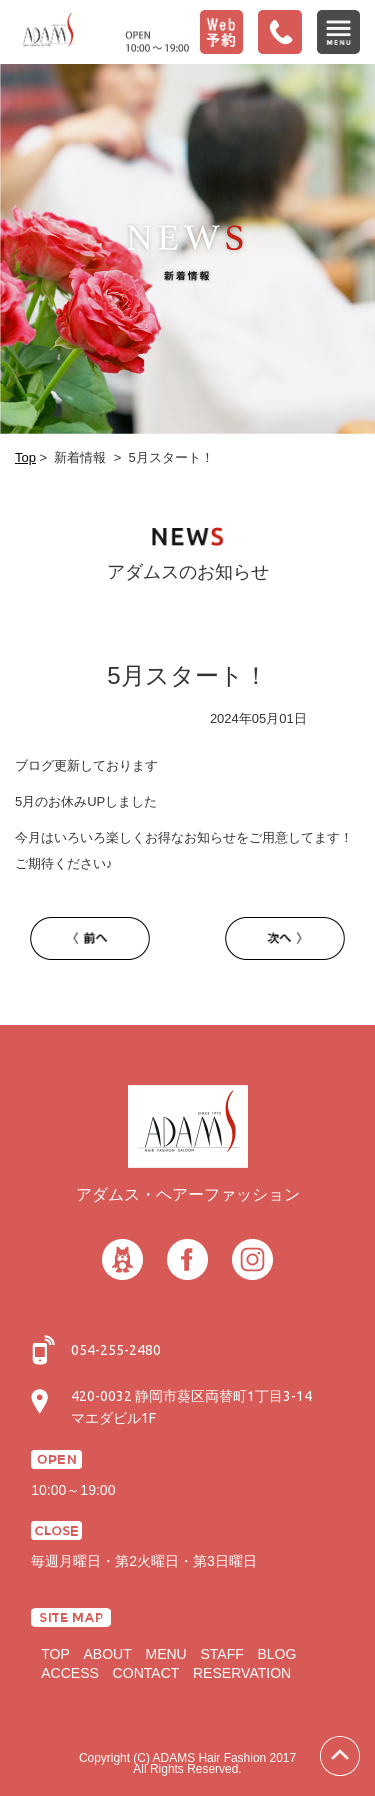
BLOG (276, 1654)
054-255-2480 (116, 1350)
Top (25, 457)
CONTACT (146, 1673)
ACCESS (70, 1673)
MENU (165, 1654)
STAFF (221, 1654)
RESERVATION (242, 1673)
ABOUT (107, 1654)
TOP (55, 1654)
